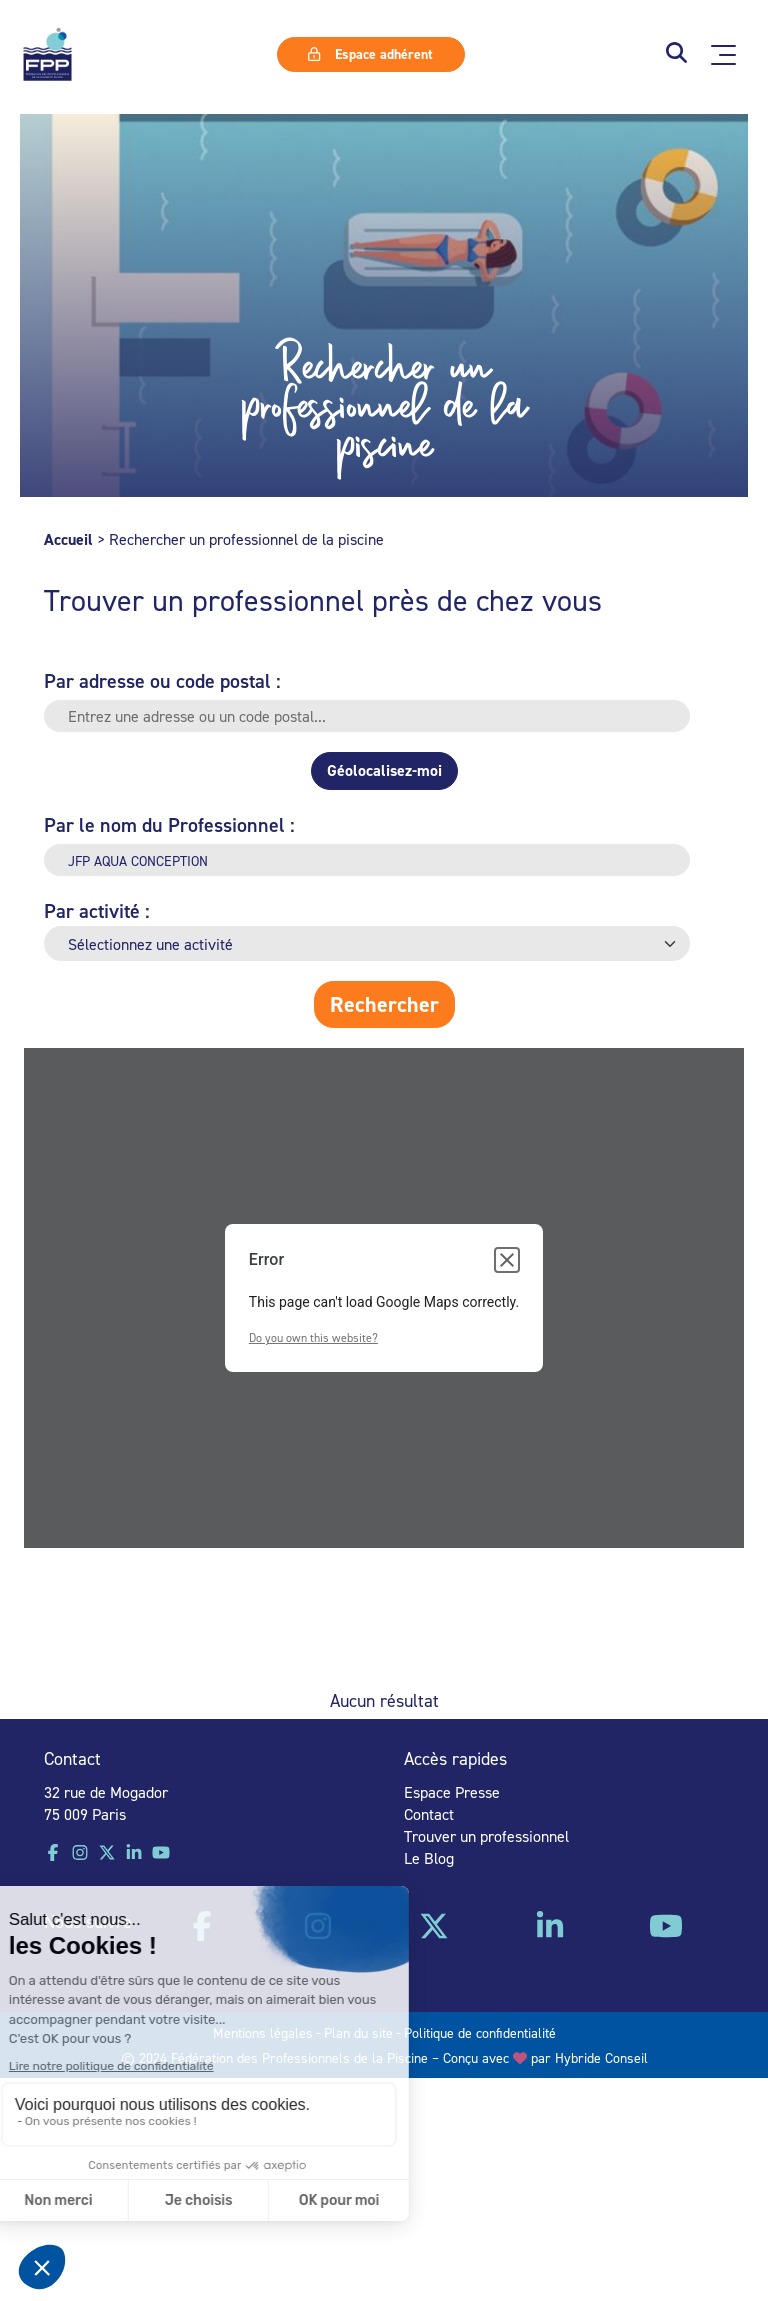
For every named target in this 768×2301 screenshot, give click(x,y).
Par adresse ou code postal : (162, 680)
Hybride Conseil (601, 2057)
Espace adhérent (370, 54)
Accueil (68, 539)
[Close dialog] (507, 1260)
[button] (676, 54)
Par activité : (97, 910)
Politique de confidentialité (480, 2032)
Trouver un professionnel (486, 1836)
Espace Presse (452, 1792)
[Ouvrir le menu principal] (723, 55)
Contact (429, 1814)
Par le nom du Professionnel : (169, 824)
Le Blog (429, 1858)
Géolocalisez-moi (384, 770)
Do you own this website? (313, 1337)
